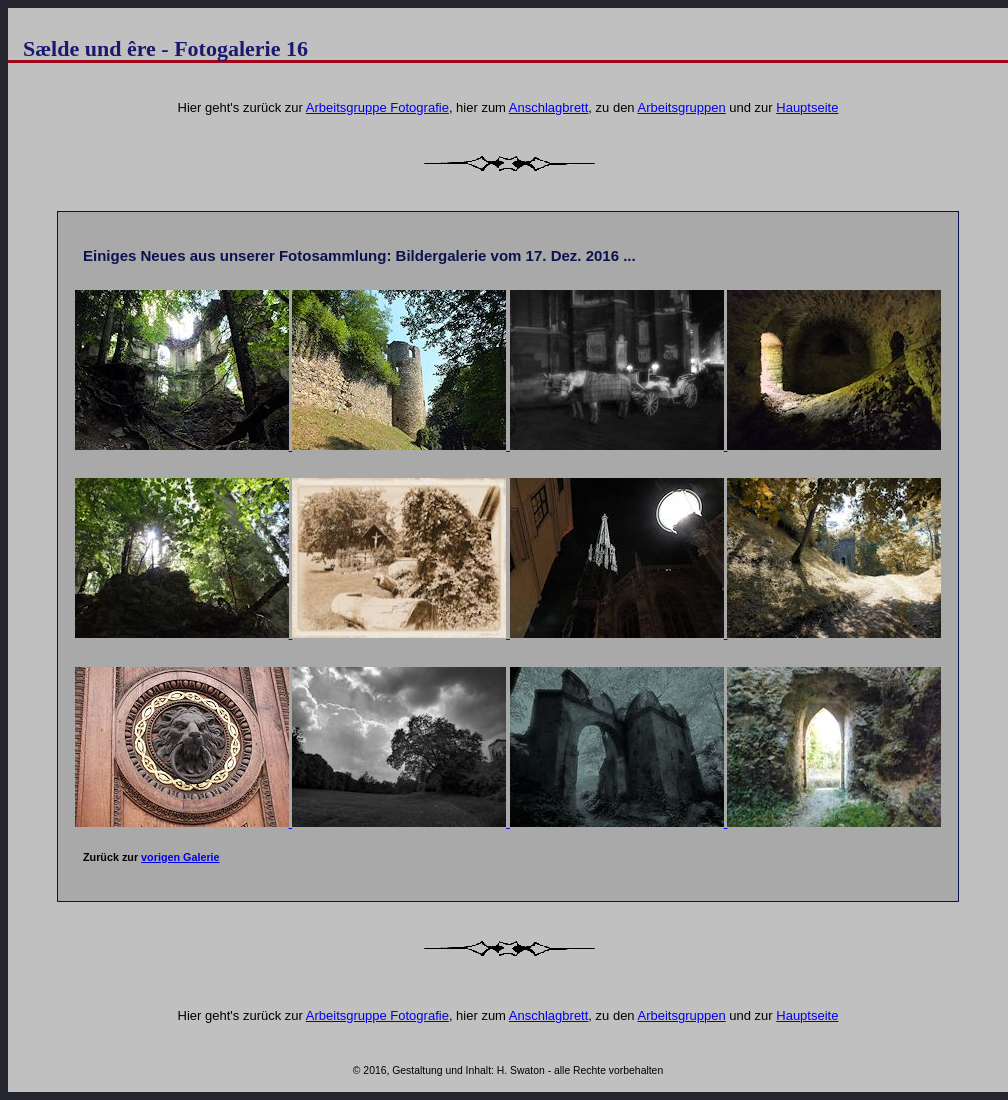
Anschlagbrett (549, 107)
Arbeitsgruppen (682, 107)
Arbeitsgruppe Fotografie (377, 107)
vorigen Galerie (180, 857)
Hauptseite (807, 107)
